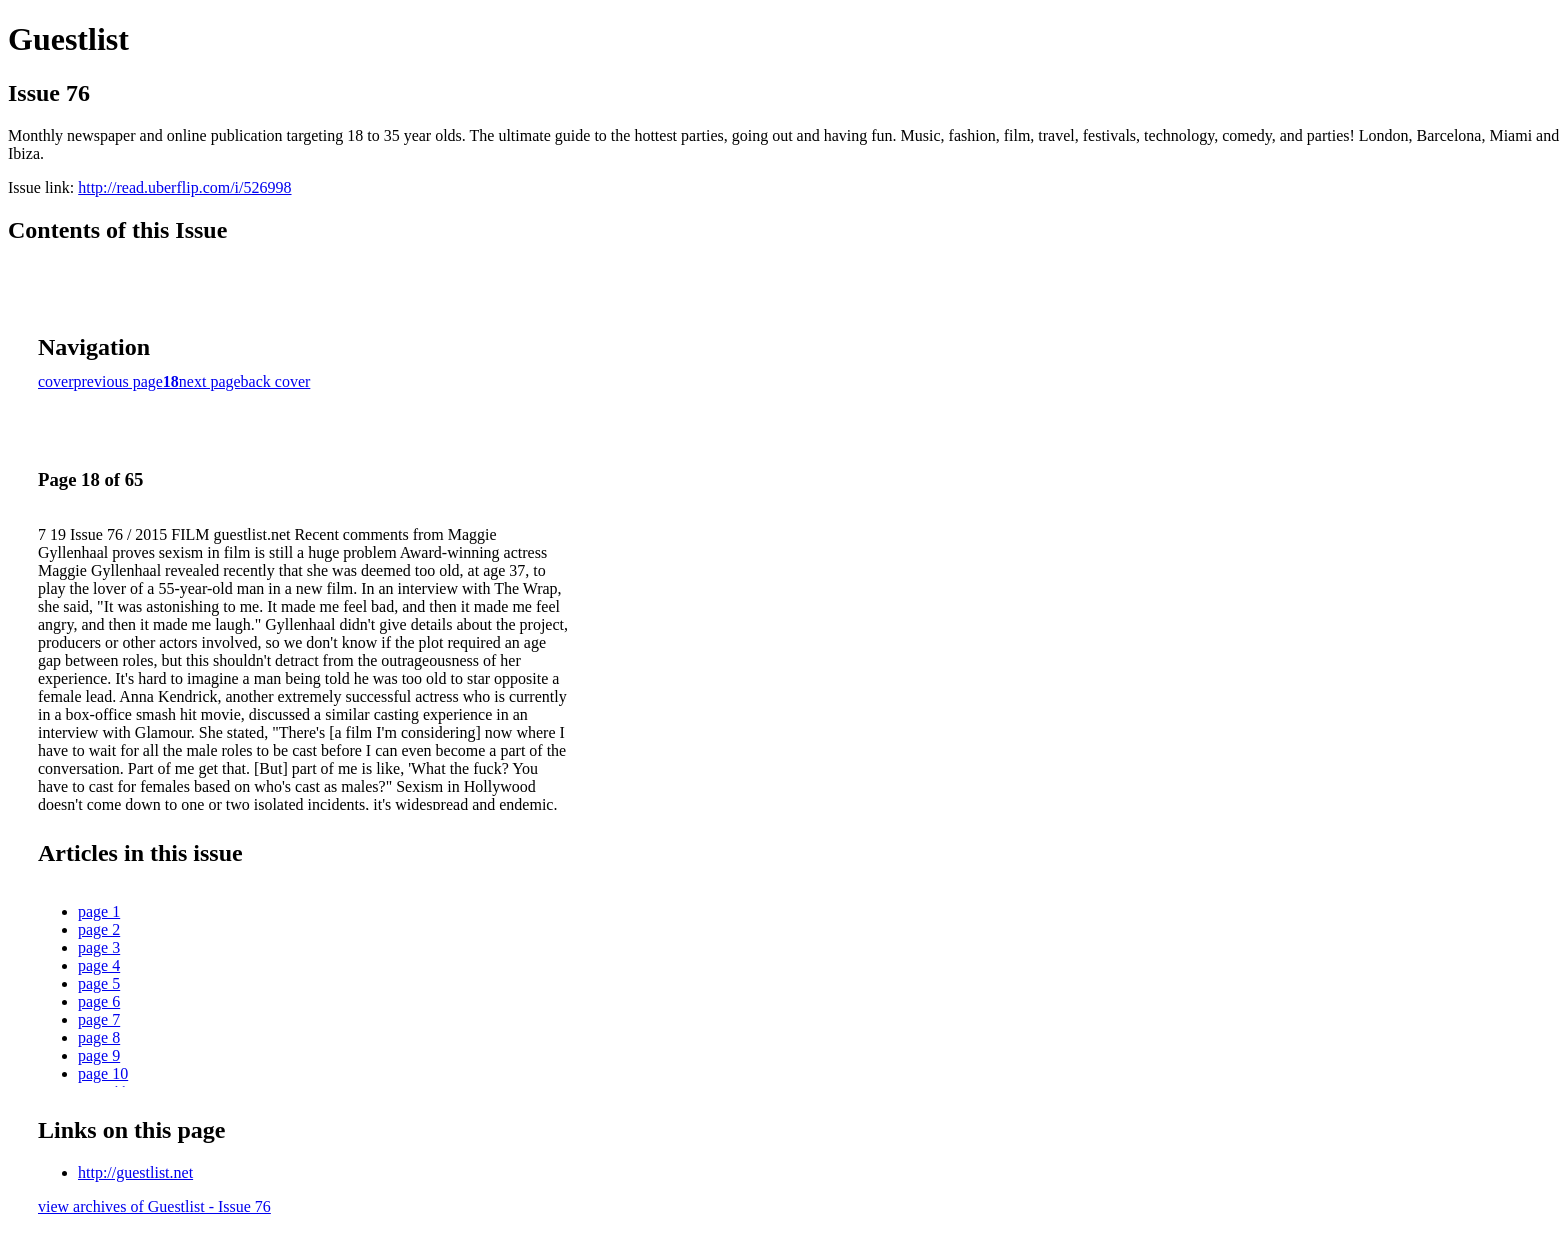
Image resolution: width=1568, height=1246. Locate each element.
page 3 (99, 947)
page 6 (99, 1001)
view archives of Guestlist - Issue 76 (154, 1206)
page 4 (99, 965)
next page (210, 381)
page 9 (99, 1055)
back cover (276, 381)
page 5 (99, 983)
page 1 (99, 911)
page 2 (99, 929)
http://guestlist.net (135, 1172)
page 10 (103, 1073)
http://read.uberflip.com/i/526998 (184, 187)
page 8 (99, 1037)
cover (56, 381)
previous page (118, 381)
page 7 (99, 1019)
